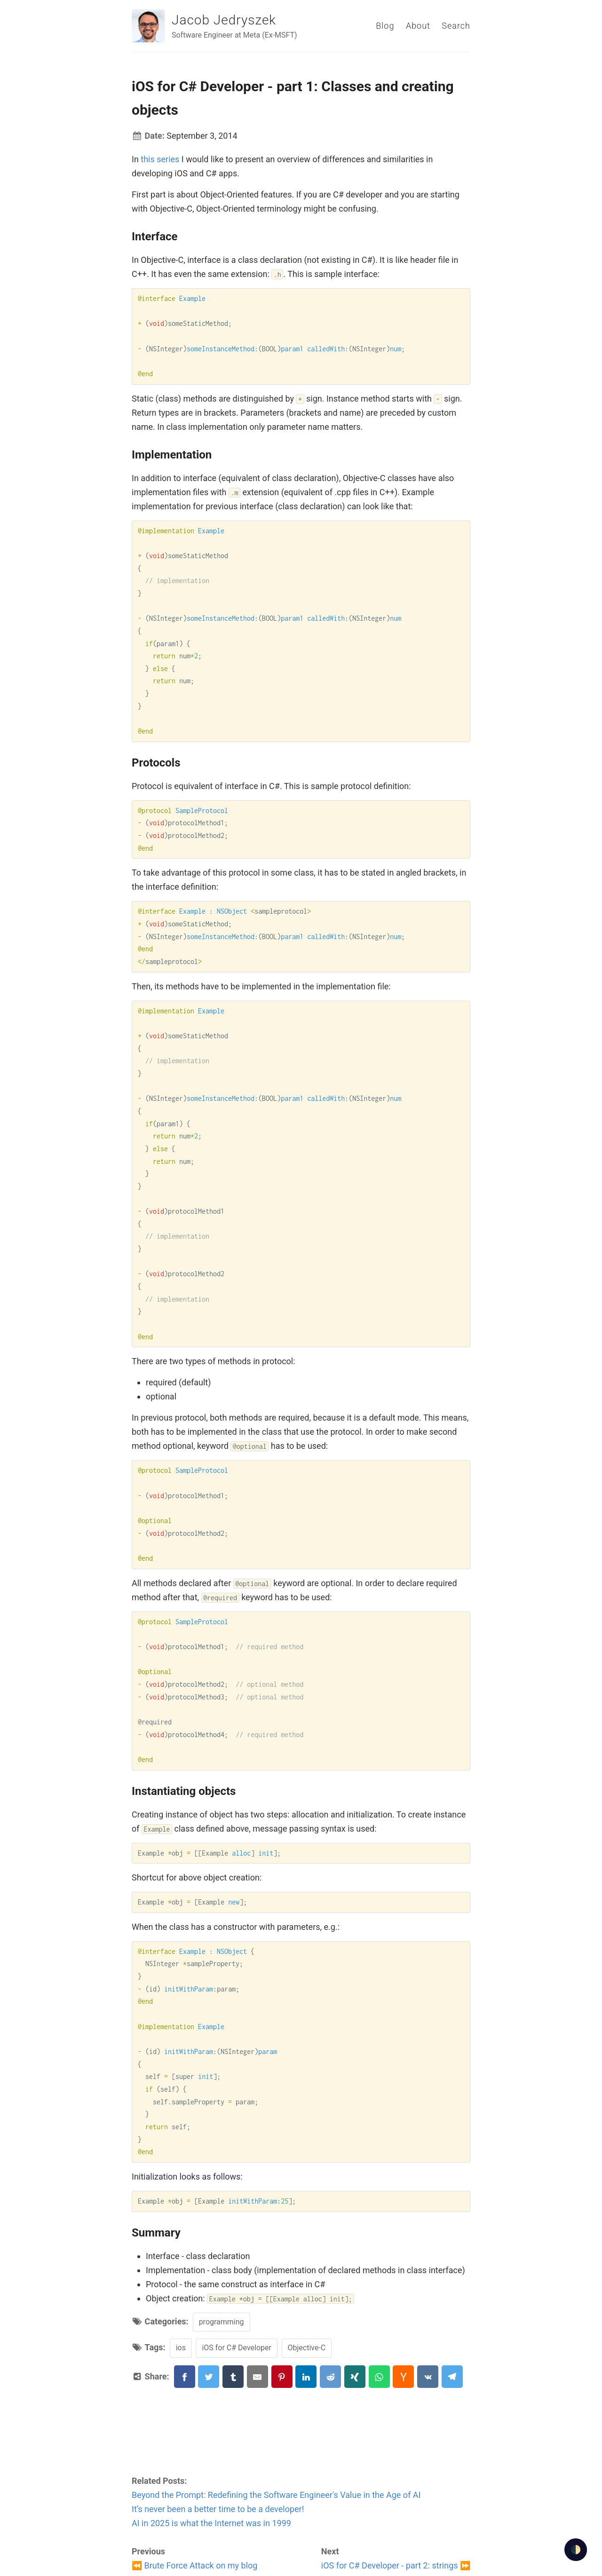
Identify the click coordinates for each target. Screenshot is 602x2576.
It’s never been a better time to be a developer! (218, 2509)
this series (160, 159)
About (418, 26)
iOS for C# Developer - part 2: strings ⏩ (395, 2565)
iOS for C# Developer (236, 2347)
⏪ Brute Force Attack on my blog (194, 2565)
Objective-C (307, 2347)
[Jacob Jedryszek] (148, 25)
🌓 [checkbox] (575, 2549)
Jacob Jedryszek (224, 20)
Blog (385, 26)
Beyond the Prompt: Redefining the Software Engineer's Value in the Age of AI (276, 2495)
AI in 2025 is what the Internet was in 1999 (211, 2523)
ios (181, 2347)
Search (456, 26)
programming (221, 2321)
